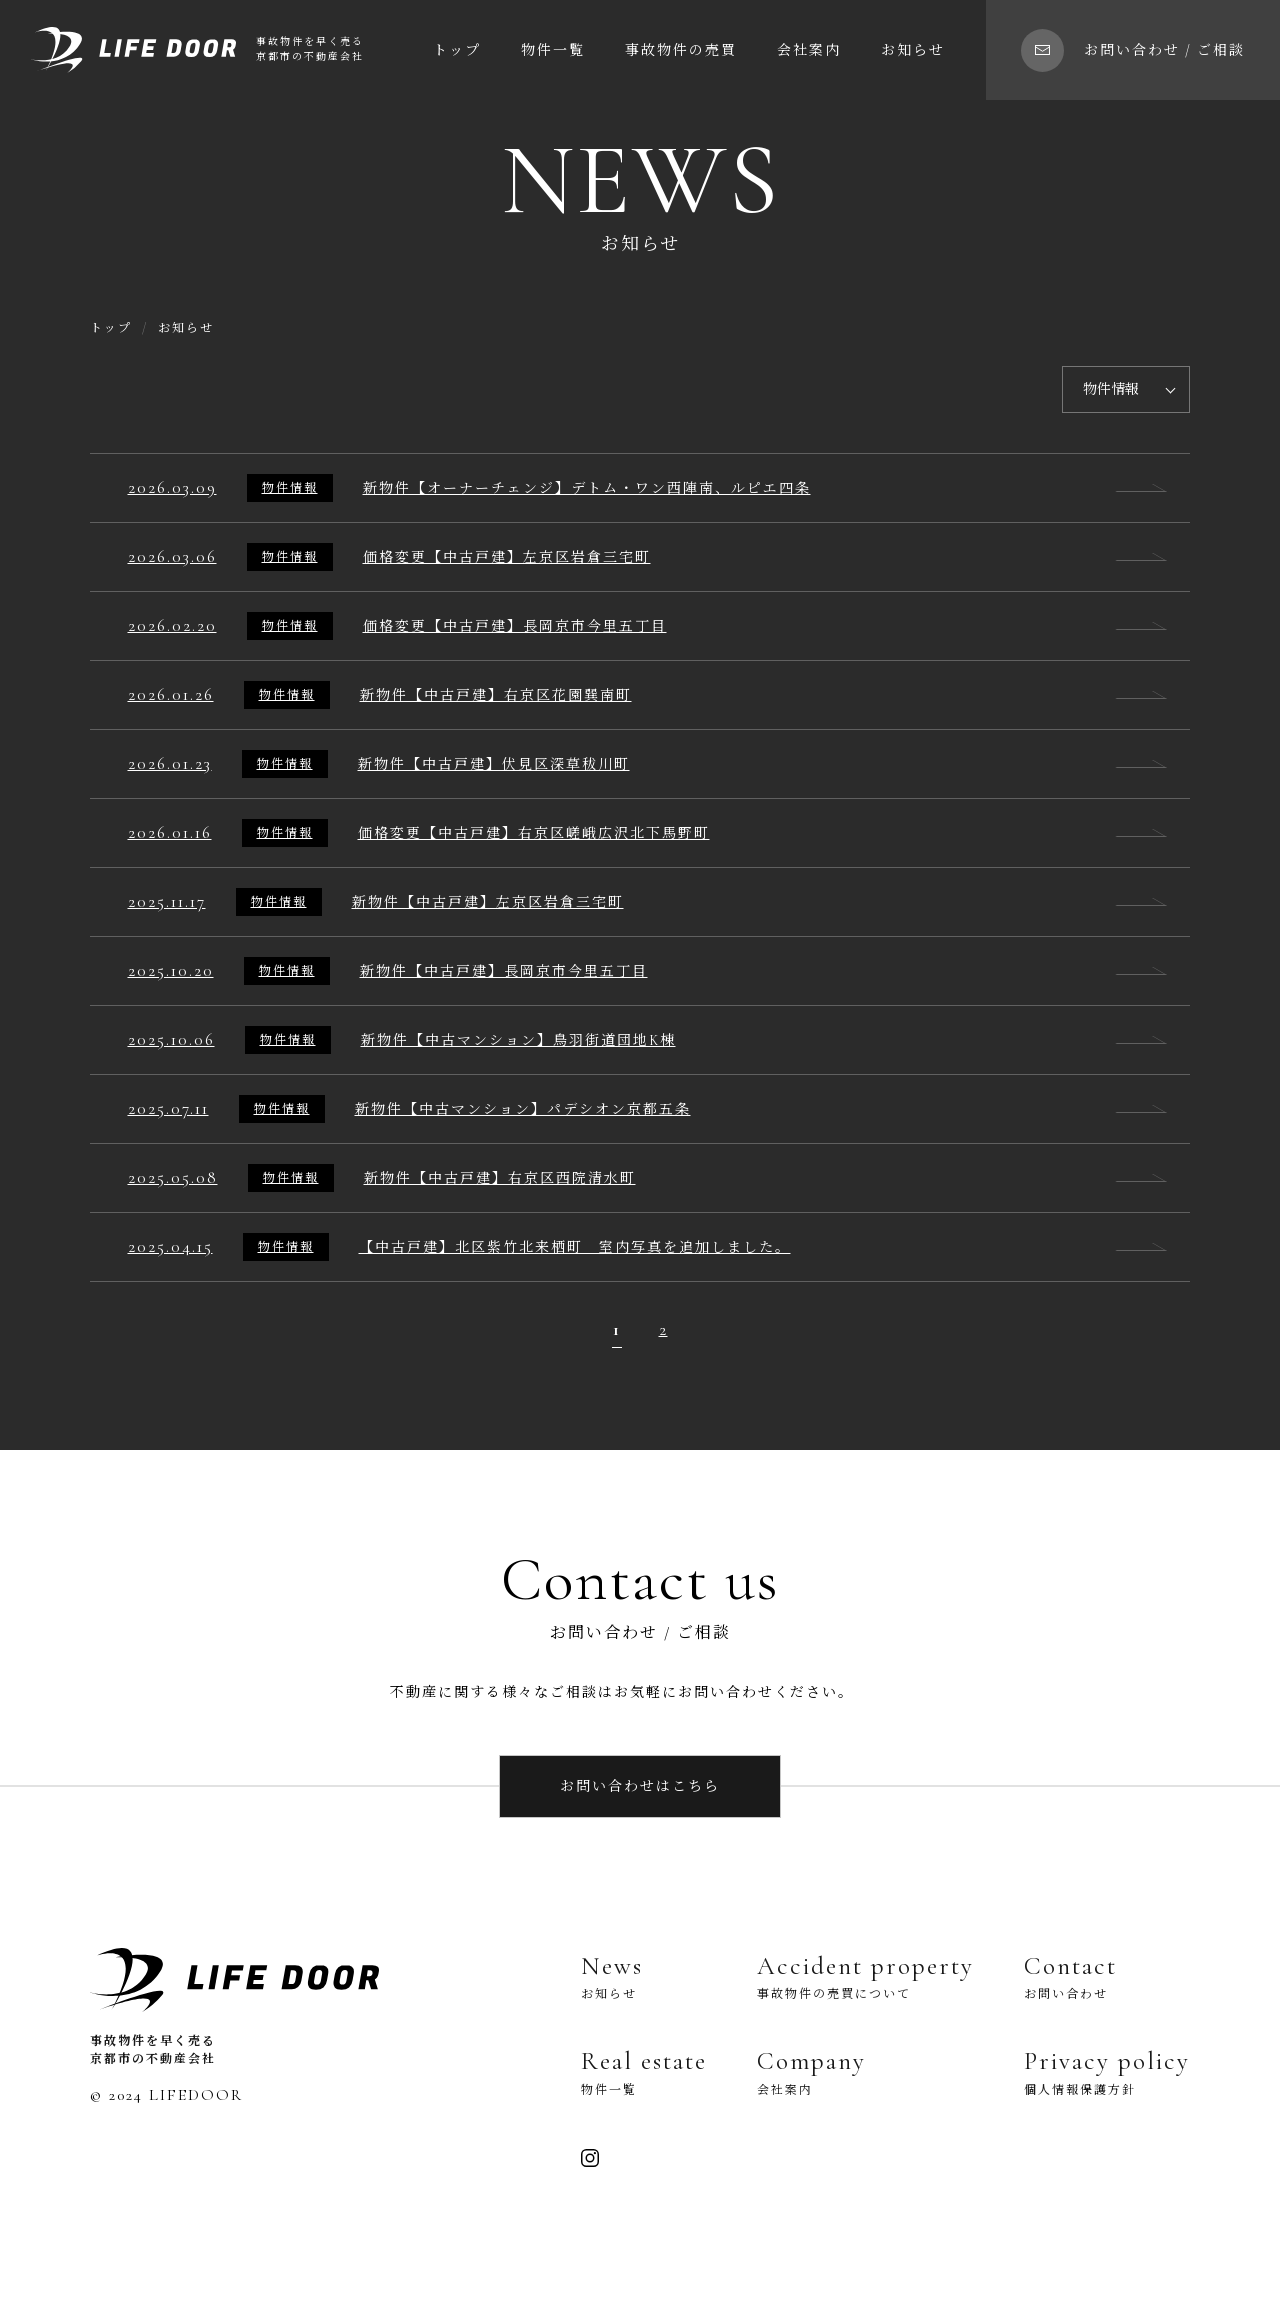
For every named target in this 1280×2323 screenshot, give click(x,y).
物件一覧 (553, 50)
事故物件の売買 (681, 50)
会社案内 (809, 50)
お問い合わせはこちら (640, 1786)
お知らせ (913, 50)
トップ (457, 50)
